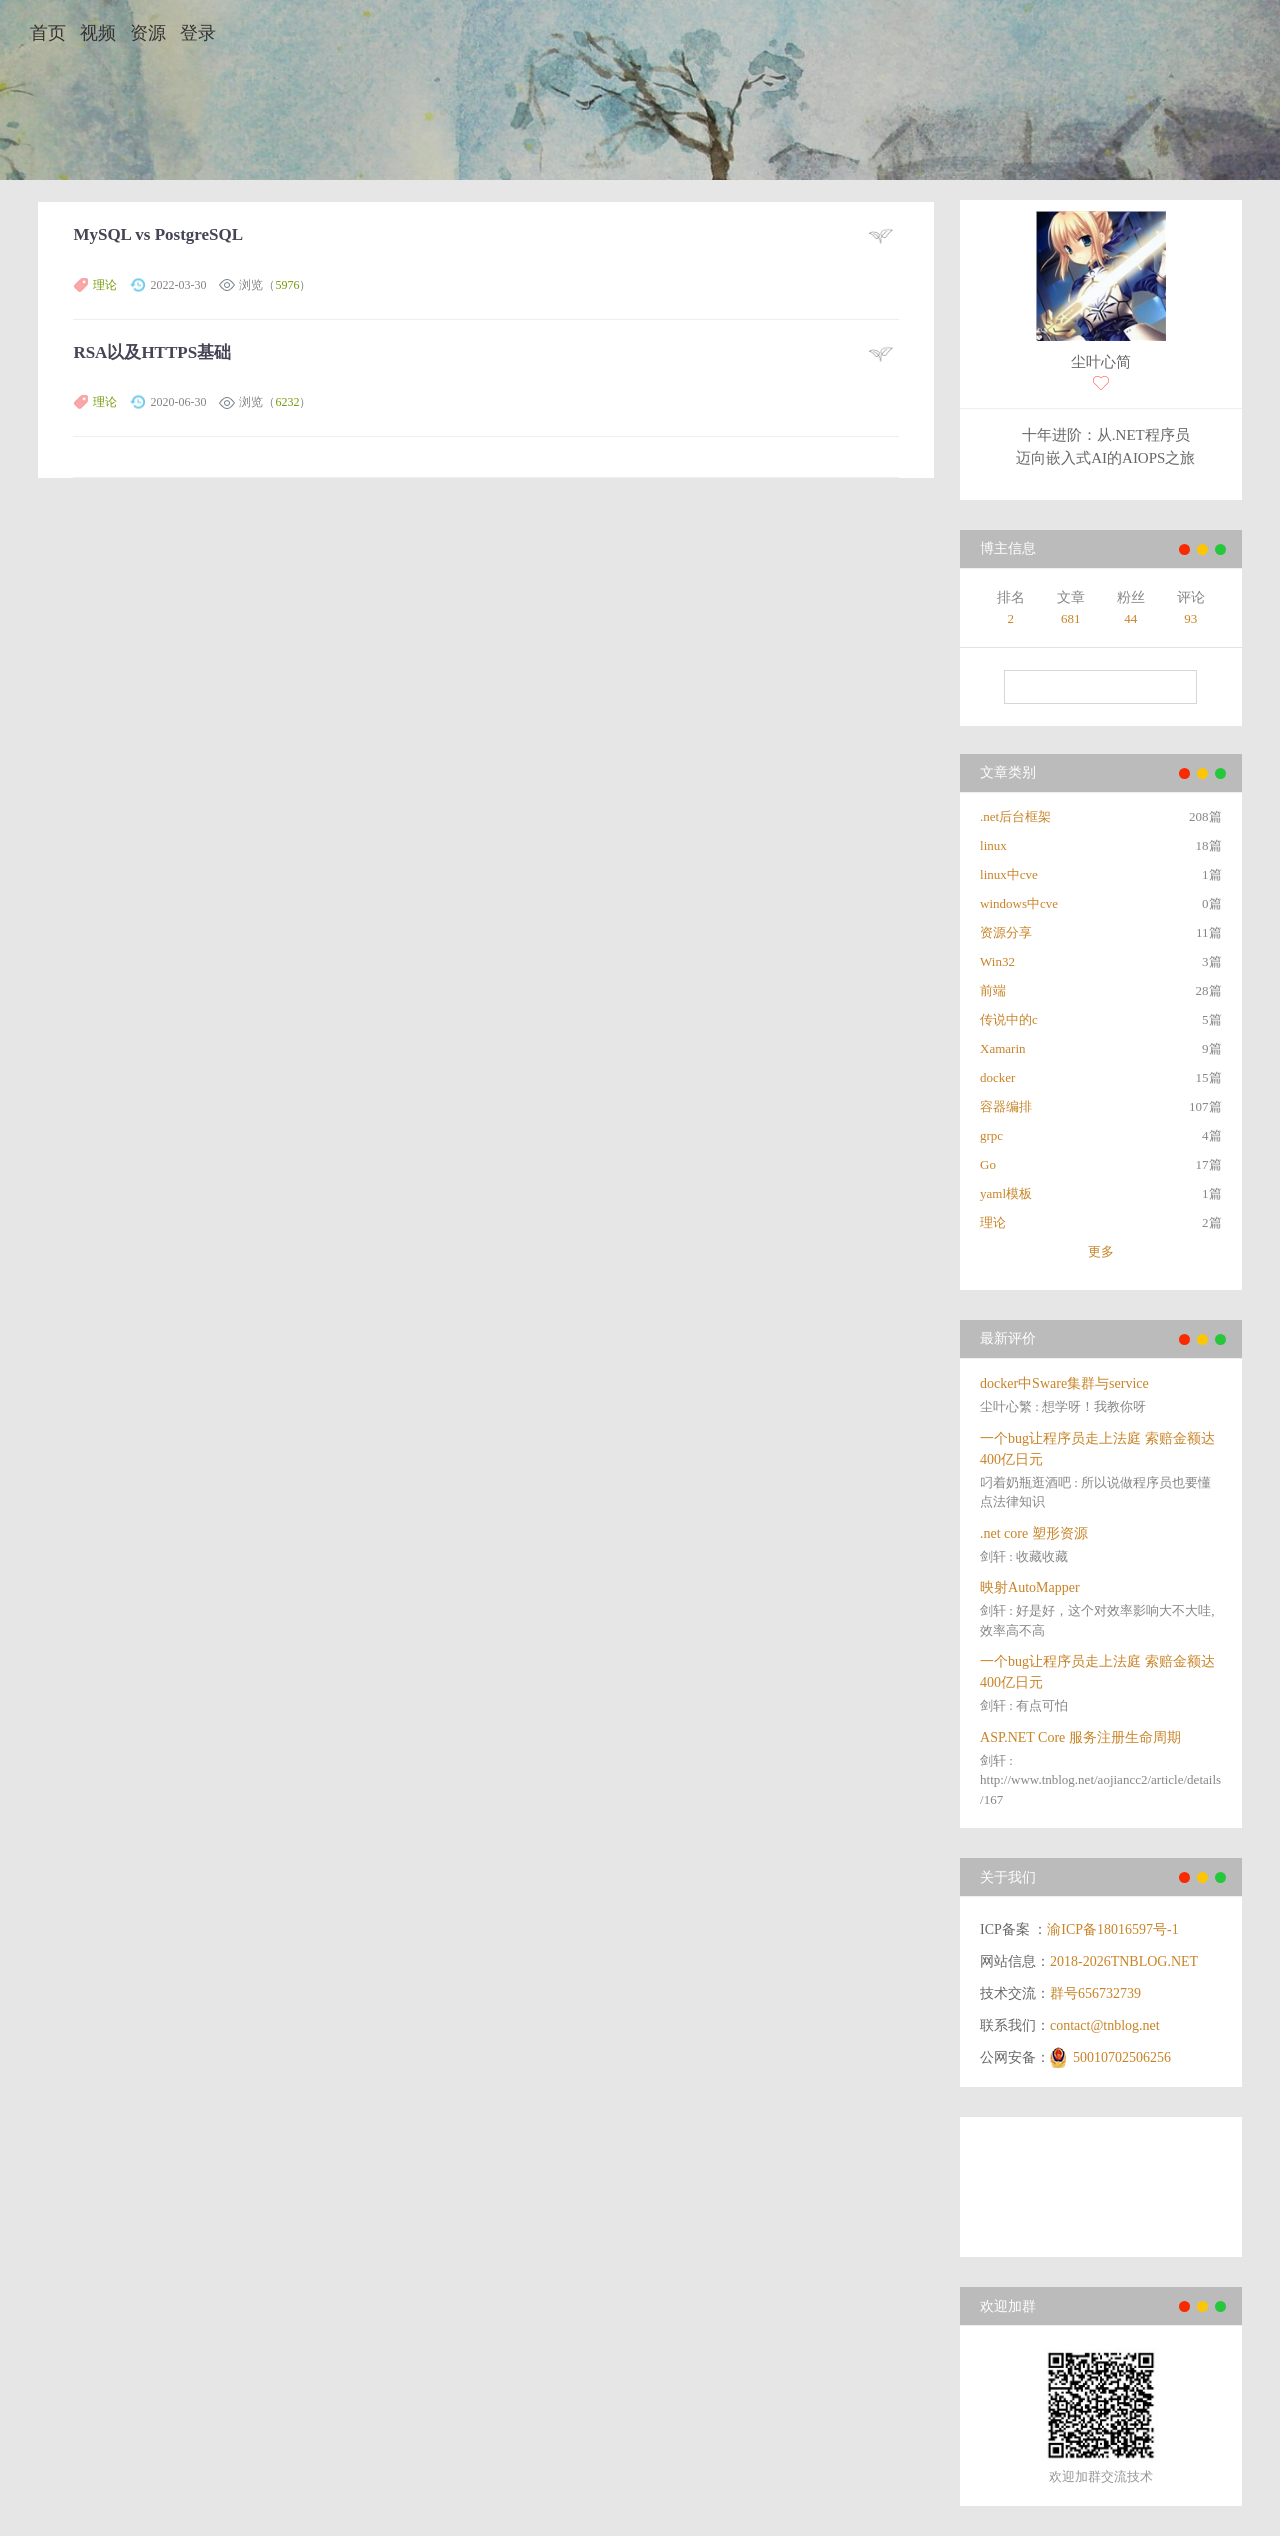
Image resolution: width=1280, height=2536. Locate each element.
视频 (98, 33)
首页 (48, 33)
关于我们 (1008, 1877)
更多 (1101, 1251)
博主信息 (1008, 548)
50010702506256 (1122, 2057)
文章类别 (1008, 772)
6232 (287, 402)
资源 (148, 33)
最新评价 (1008, 1338)
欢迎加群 (1008, 2306)
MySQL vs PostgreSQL (158, 234)
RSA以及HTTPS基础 (152, 352)
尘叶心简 (1101, 362)
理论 (105, 285)
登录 (198, 33)
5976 (287, 285)
